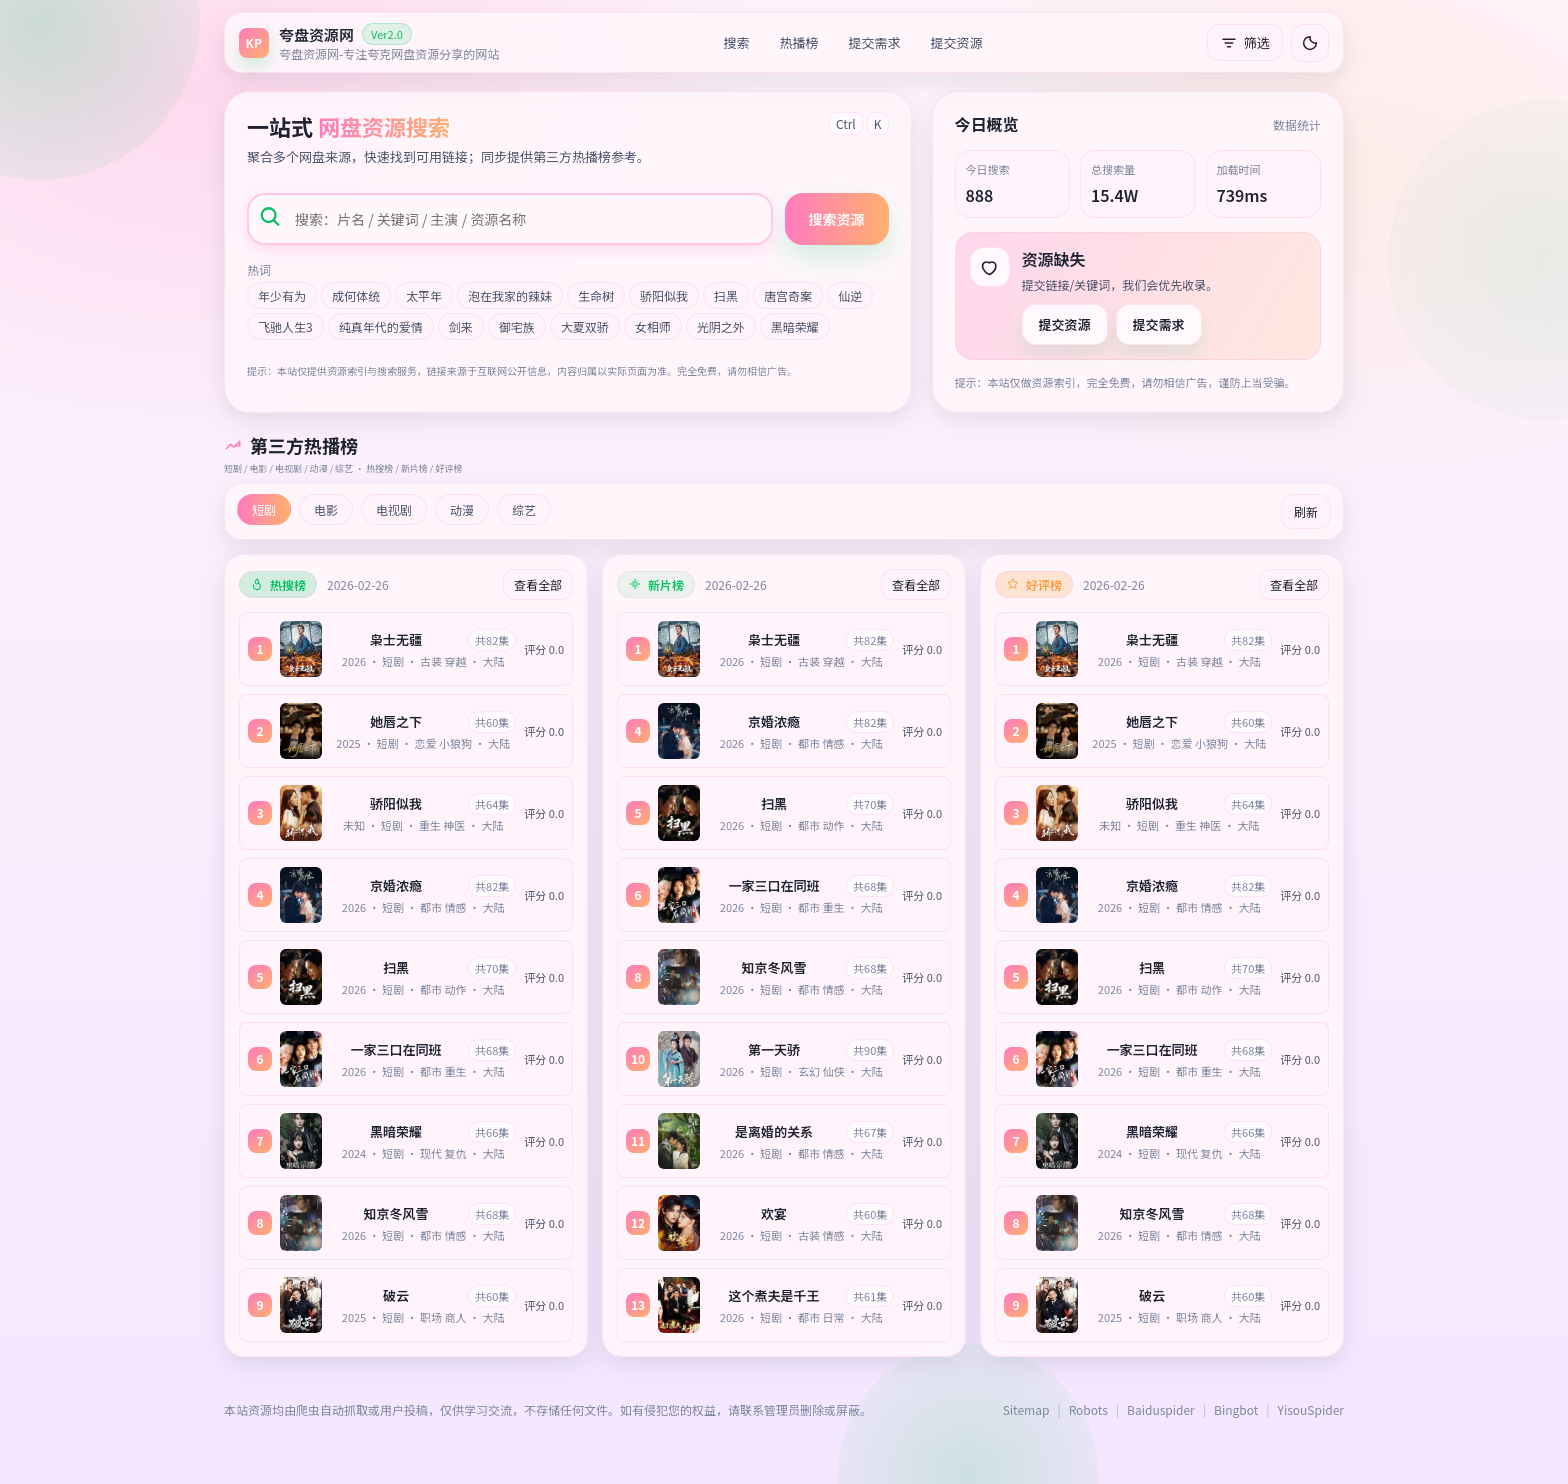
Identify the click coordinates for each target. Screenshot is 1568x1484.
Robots (1088, 1409)
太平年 (424, 295)
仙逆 (850, 295)
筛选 (1245, 42)
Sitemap (1026, 1409)
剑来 (461, 326)
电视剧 (394, 509)
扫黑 (726, 295)
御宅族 (517, 326)
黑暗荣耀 (795, 326)
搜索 (737, 42)
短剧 (264, 509)
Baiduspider (1161, 1409)
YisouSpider (1311, 1409)
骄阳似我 (664, 295)
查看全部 (538, 584)
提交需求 (875, 42)
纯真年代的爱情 (381, 326)
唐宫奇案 (788, 295)
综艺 (524, 509)
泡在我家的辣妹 (510, 295)
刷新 (1306, 511)
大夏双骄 (585, 326)
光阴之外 (721, 326)
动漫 (462, 509)
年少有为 (282, 295)
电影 (326, 509)
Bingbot (1236, 1409)
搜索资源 (837, 219)
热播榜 (799, 42)
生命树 (596, 295)
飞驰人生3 (285, 326)
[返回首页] (369, 42)
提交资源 (957, 42)
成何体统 (356, 295)
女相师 (653, 326)
